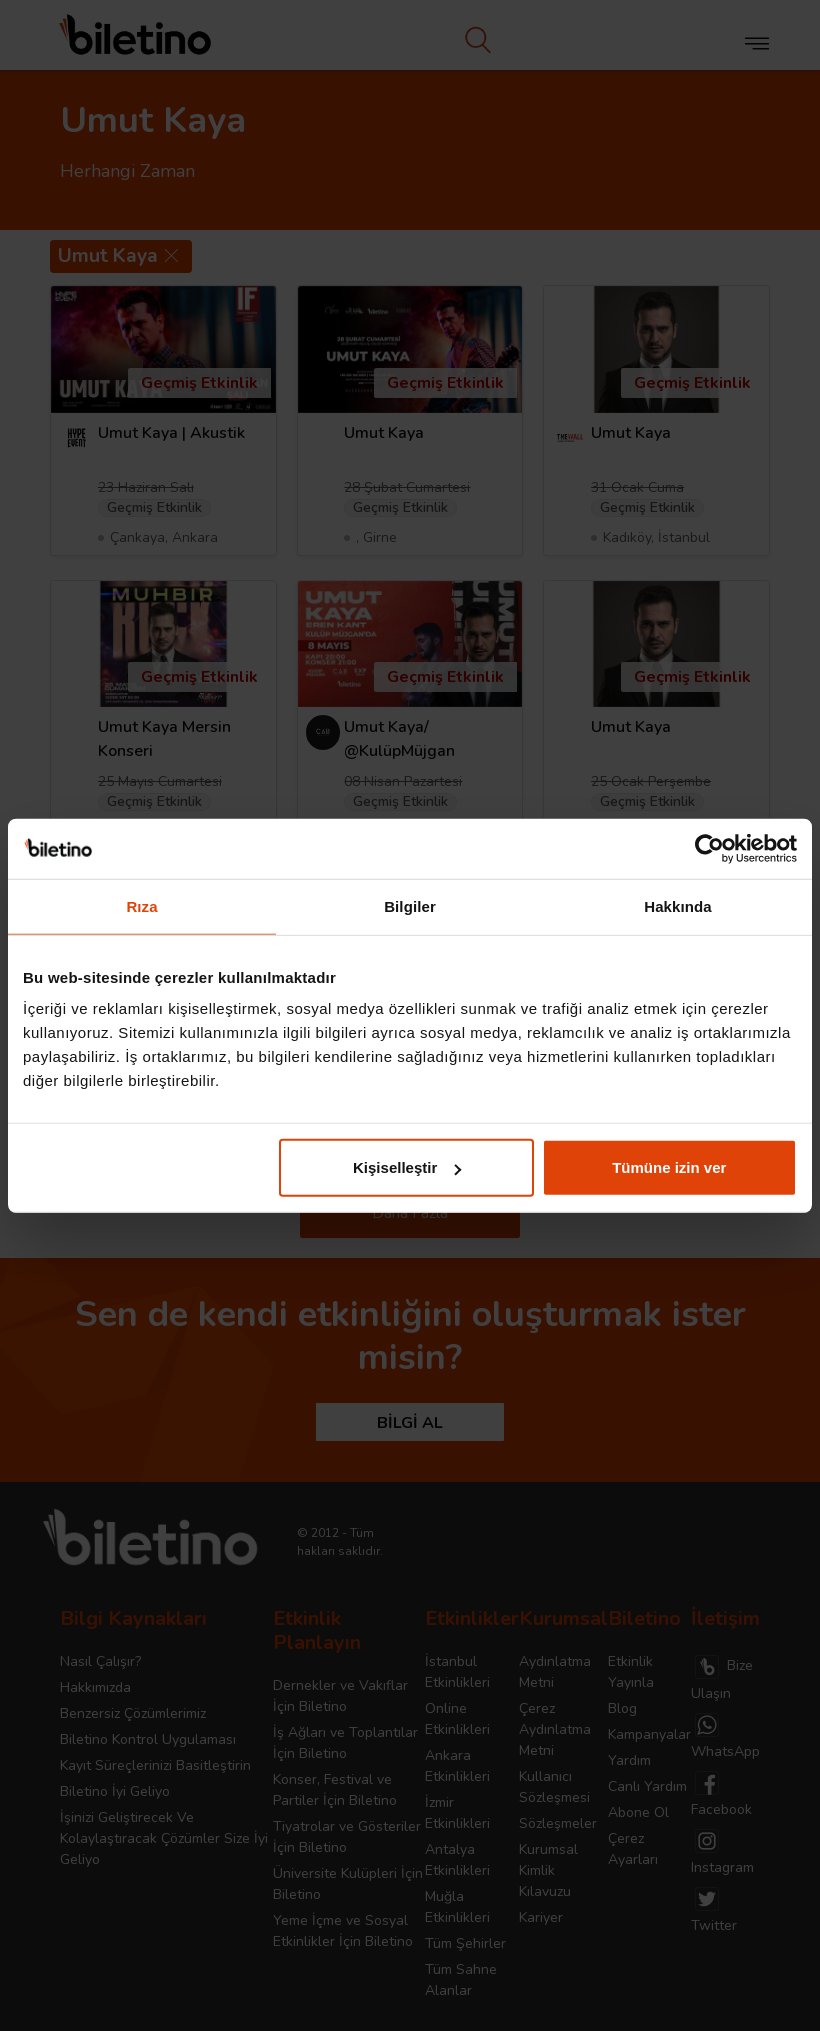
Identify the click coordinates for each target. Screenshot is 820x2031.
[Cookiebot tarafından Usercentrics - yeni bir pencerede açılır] (709, 848)
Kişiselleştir (407, 1167)
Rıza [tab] (141, 905)
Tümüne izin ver (669, 1167)
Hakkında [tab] (678, 905)
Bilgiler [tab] (410, 905)
